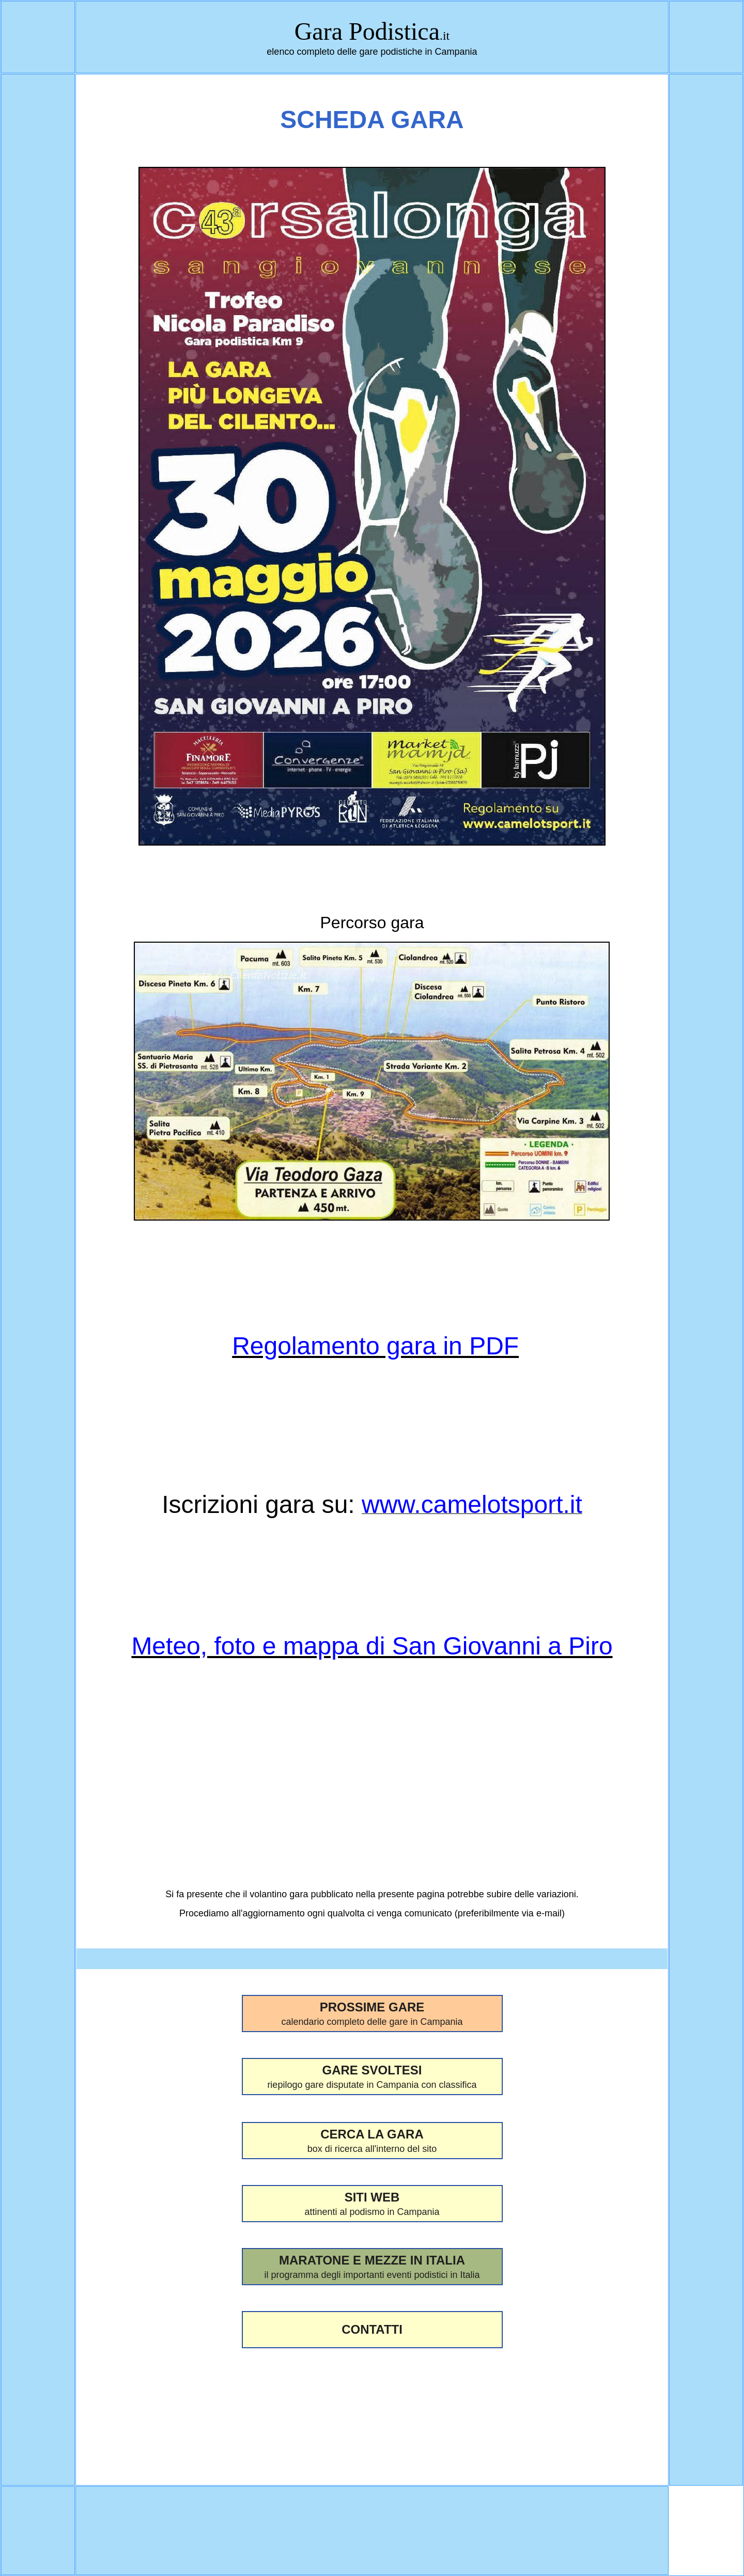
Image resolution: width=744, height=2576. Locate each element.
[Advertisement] (372, 2409)
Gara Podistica (367, 31)
